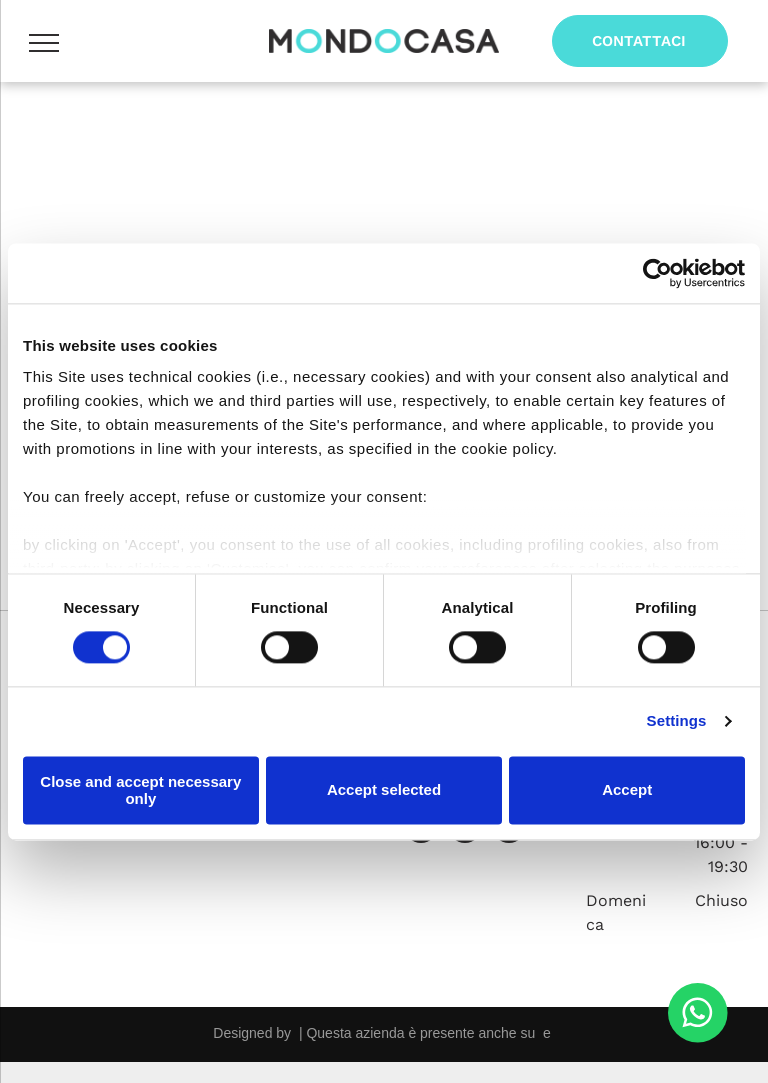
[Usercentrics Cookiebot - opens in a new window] (657, 273)
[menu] (44, 43)
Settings (677, 721)
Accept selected (384, 790)
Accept (627, 790)
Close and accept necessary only (140, 790)
